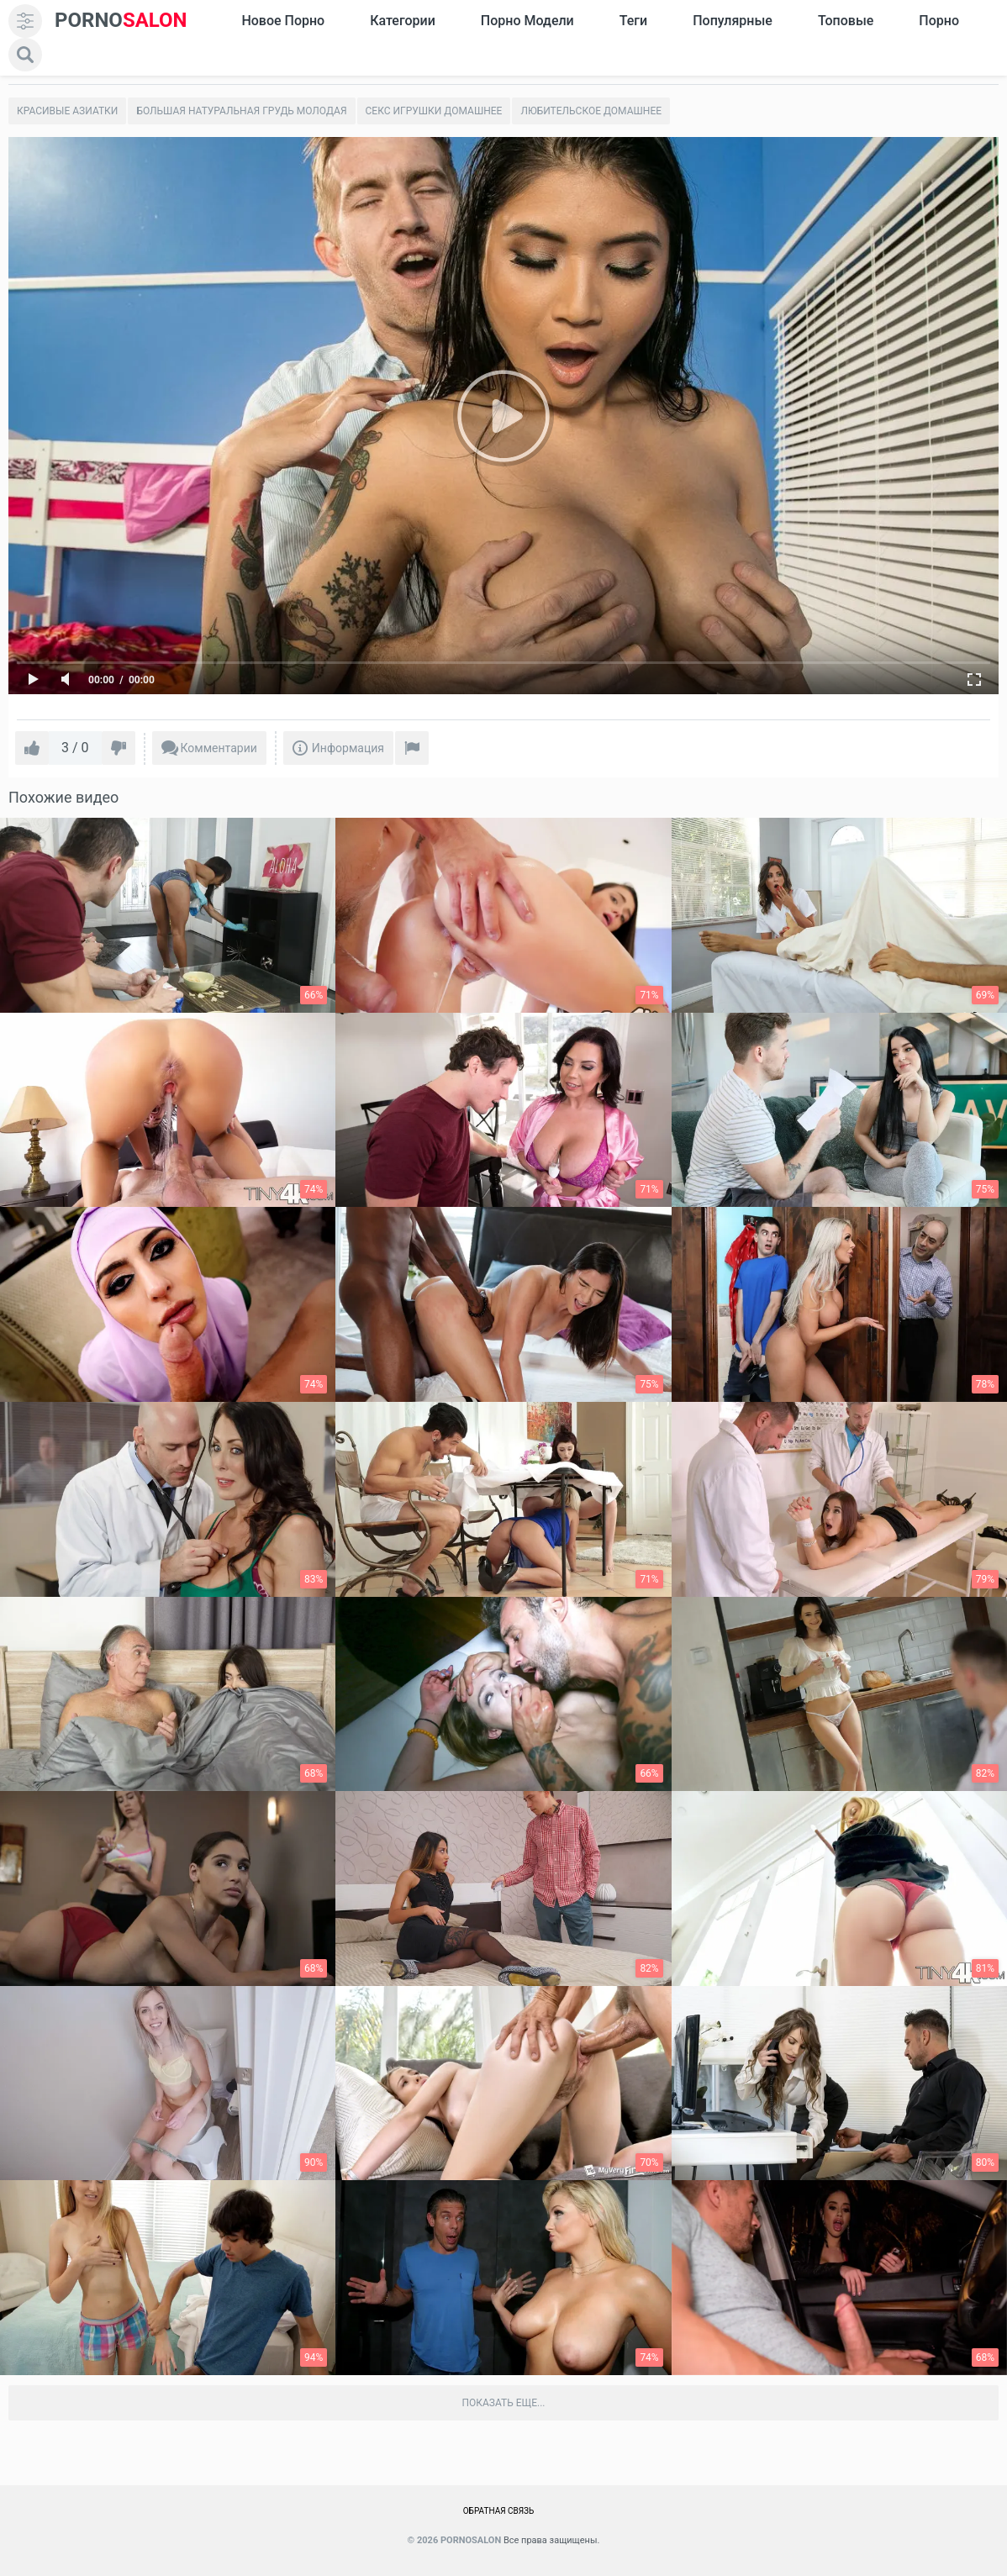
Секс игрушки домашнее (434, 111)
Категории (402, 21)
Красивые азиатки (67, 111)
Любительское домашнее (591, 111)
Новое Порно (282, 21)
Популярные (732, 21)
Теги (633, 21)
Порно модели (527, 21)
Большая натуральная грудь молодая (241, 111)
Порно (939, 21)
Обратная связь (499, 2510)
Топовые (845, 21)
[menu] (25, 21)
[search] (25, 54)
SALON (121, 21)
